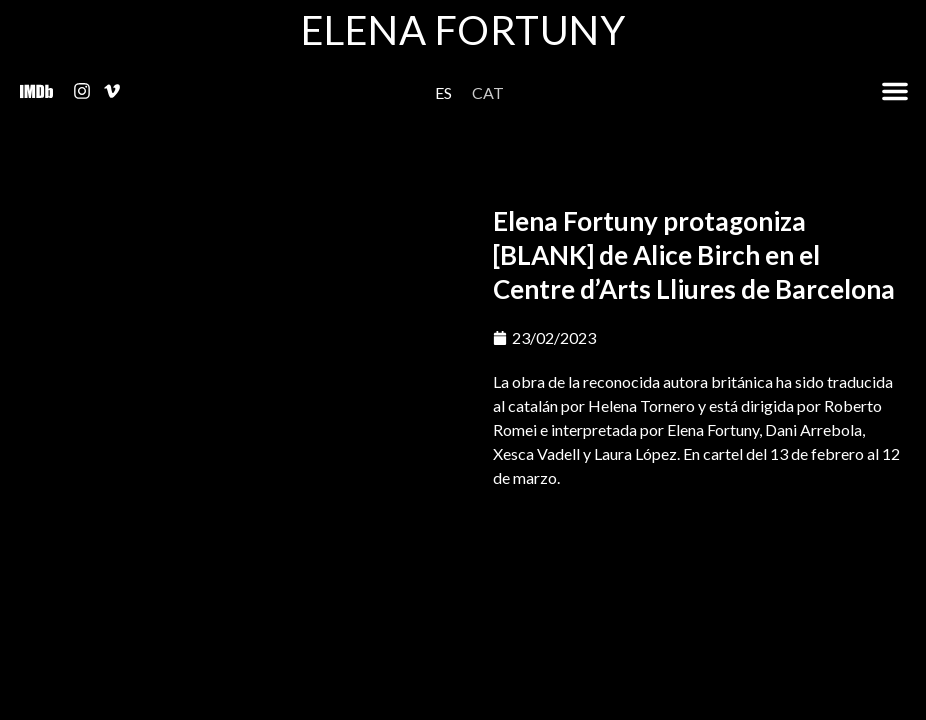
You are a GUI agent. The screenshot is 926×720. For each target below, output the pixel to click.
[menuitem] (443, 92)
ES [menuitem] (443, 92)
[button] (895, 91)
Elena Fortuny (463, 30)
